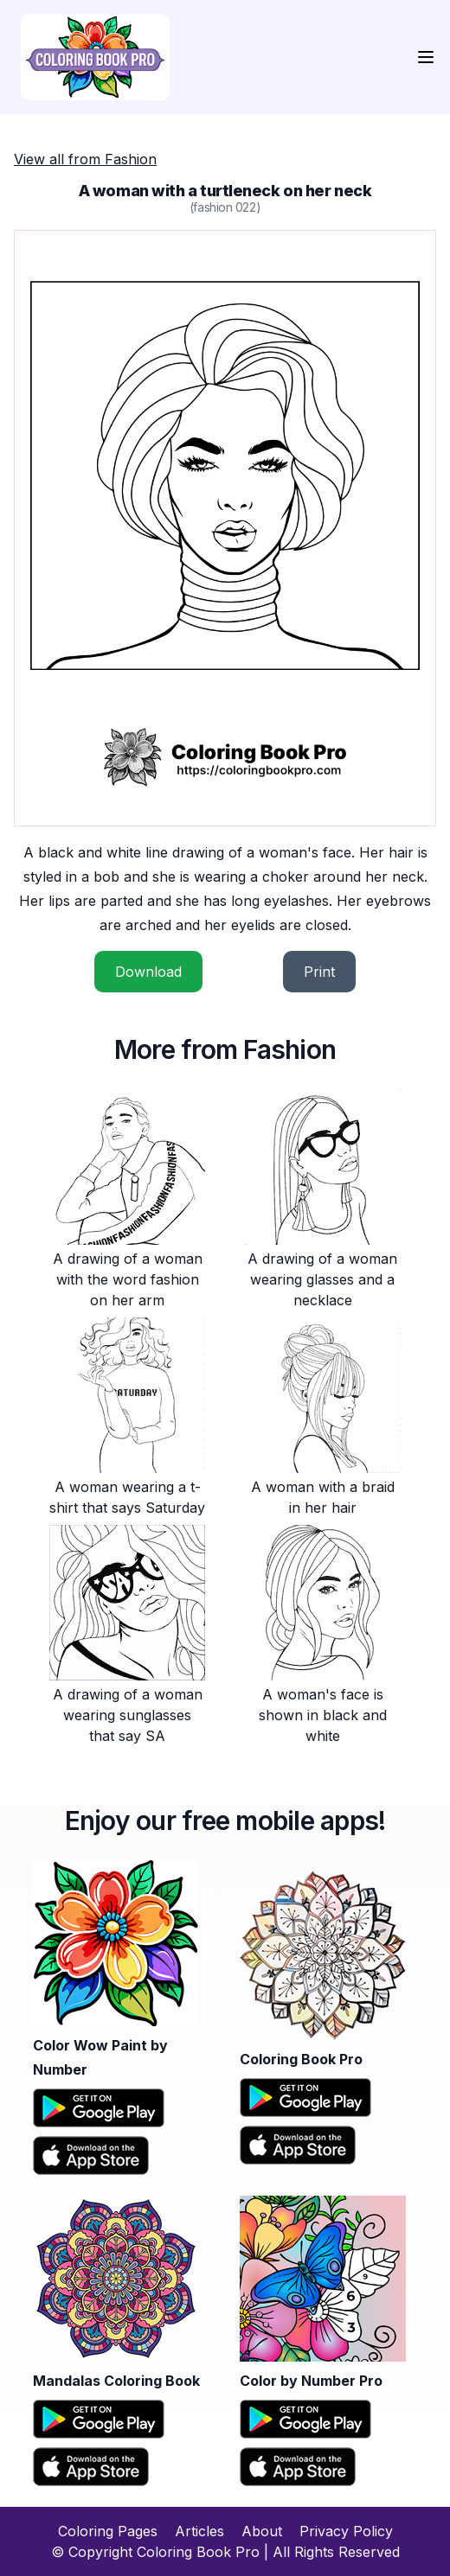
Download (148, 971)
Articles (199, 2531)
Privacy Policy (346, 2531)
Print (319, 971)
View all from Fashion (85, 159)
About (261, 2531)
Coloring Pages (108, 2531)
